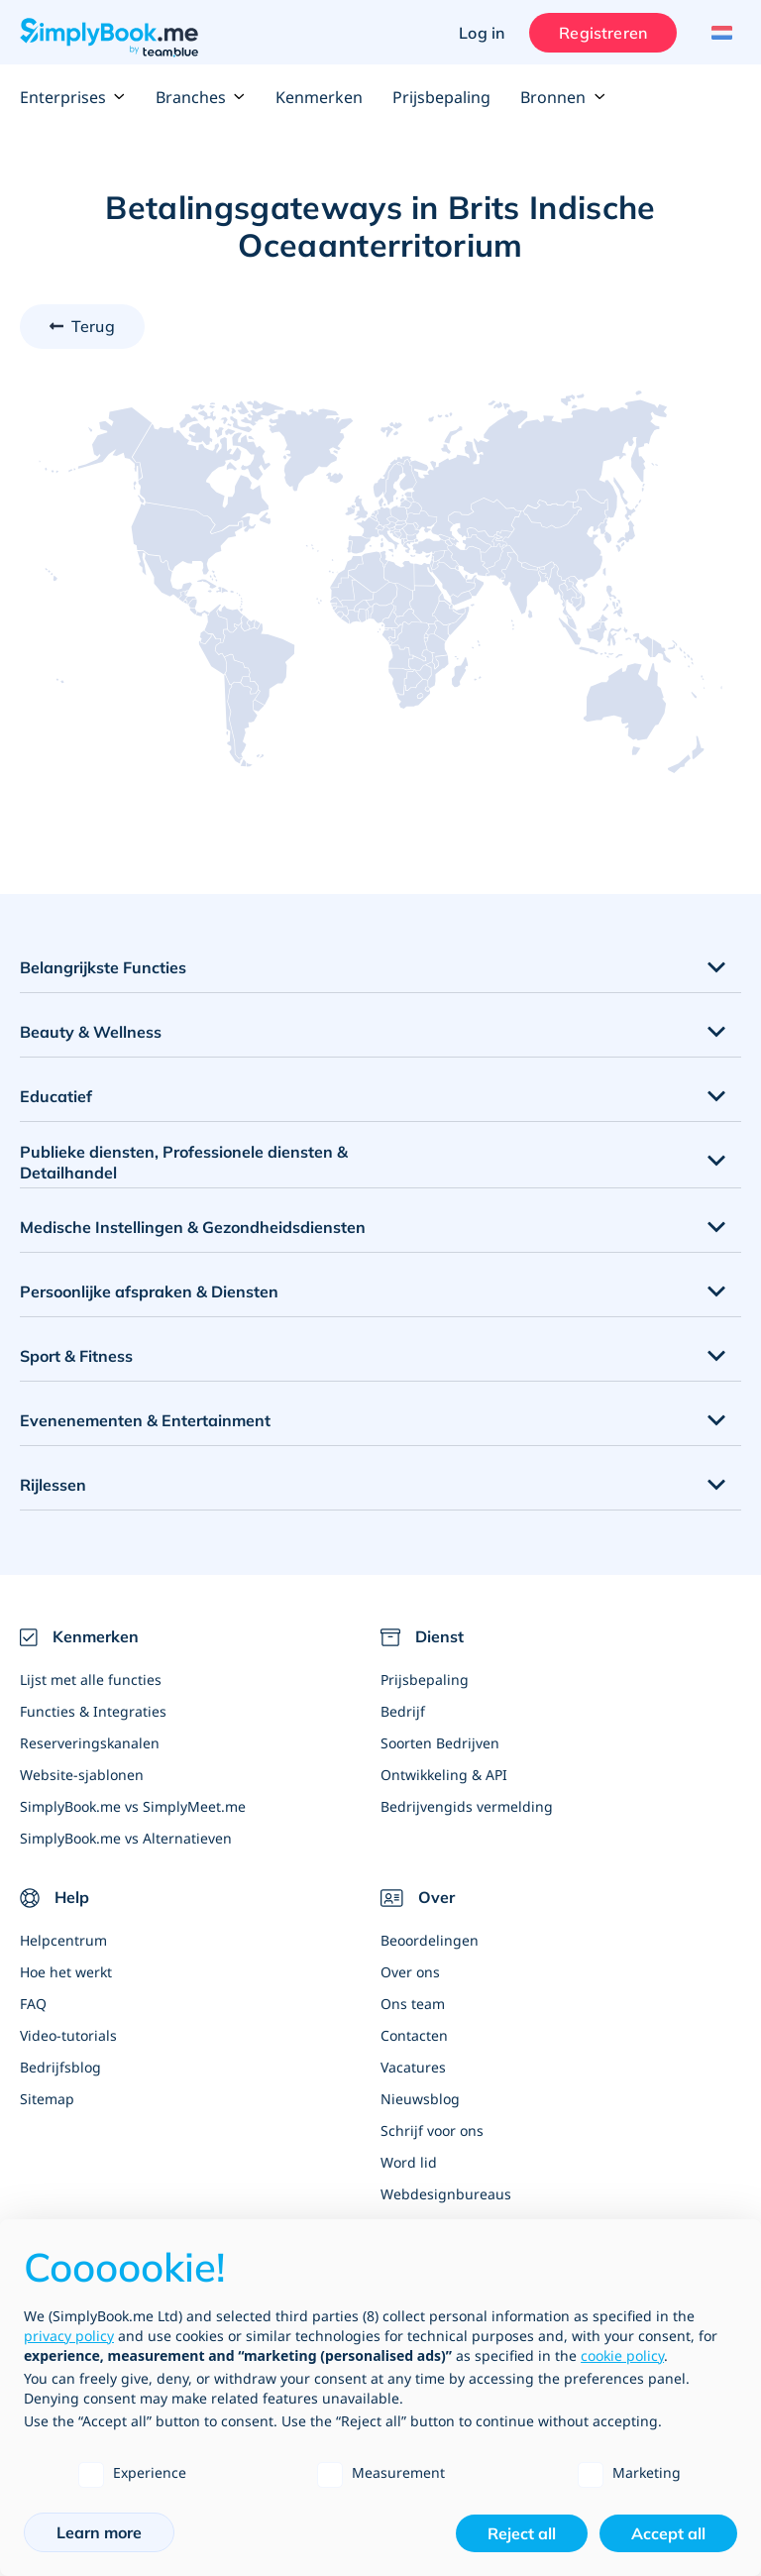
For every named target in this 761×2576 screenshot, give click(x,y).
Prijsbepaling (441, 97)
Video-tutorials (68, 2035)
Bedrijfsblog (60, 2067)
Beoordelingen (429, 1940)
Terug (93, 326)
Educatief (56, 1096)
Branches (201, 97)
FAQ (33, 2003)
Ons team (412, 2003)
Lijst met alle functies (91, 1679)
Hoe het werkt (66, 1971)
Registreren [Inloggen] (603, 33)
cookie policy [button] (622, 2355)
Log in (481, 33)
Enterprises (73, 97)
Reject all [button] (522, 2533)
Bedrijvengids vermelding (466, 1806)
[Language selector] (719, 33)
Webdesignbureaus (445, 2193)
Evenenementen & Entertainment (145, 1420)
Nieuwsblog (420, 2098)
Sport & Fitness (76, 1356)
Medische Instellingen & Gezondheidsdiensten (193, 1227)
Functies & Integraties (93, 1711)
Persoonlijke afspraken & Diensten (149, 1291)
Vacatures (413, 2067)
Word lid (408, 2162)
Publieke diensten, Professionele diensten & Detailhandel (184, 1162)
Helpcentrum (63, 1940)
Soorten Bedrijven (439, 1743)
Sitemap (47, 2098)
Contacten (414, 2035)
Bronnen (562, 97)
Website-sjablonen (82, 1774)
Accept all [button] (668, 2533)
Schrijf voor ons (432, 2130)
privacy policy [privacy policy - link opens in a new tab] (69, 2335)
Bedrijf (402, 1711)
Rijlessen (53, 1485)
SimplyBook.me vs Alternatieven (126, 1838)
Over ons (410, 1971)
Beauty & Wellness (91, 1032)
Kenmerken (319, 97)
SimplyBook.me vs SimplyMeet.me (133, 1806)
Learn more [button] (99, 2532)
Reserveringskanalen (90, 1743)
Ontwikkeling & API (443, 1774)
